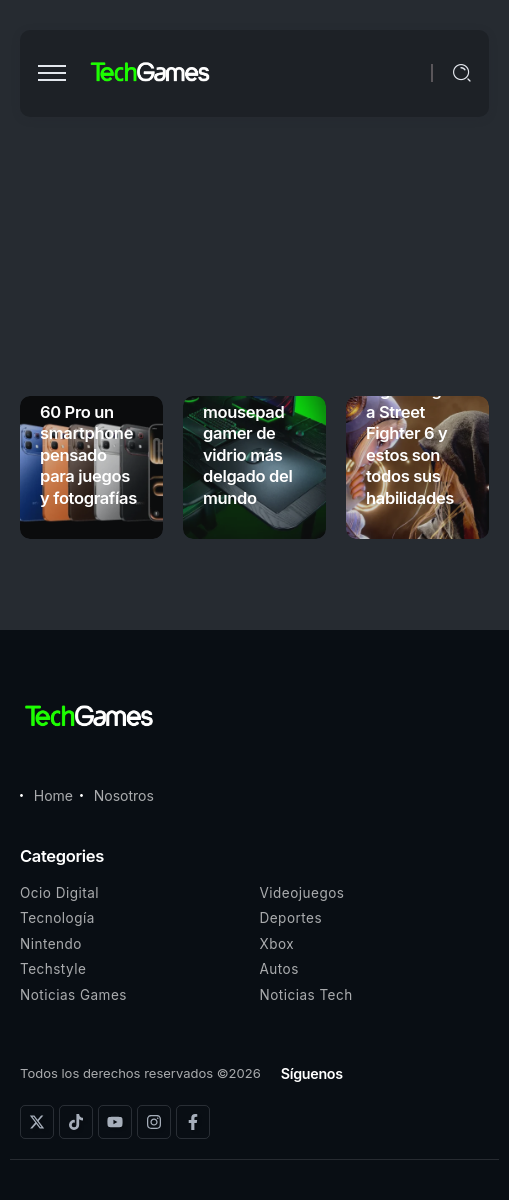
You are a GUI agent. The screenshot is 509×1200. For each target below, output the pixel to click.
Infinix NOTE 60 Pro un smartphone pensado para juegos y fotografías (88, 443)
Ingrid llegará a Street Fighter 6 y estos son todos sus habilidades (416, 443)
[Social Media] (37, 1122)
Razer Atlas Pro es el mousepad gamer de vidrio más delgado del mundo (247, 433)
